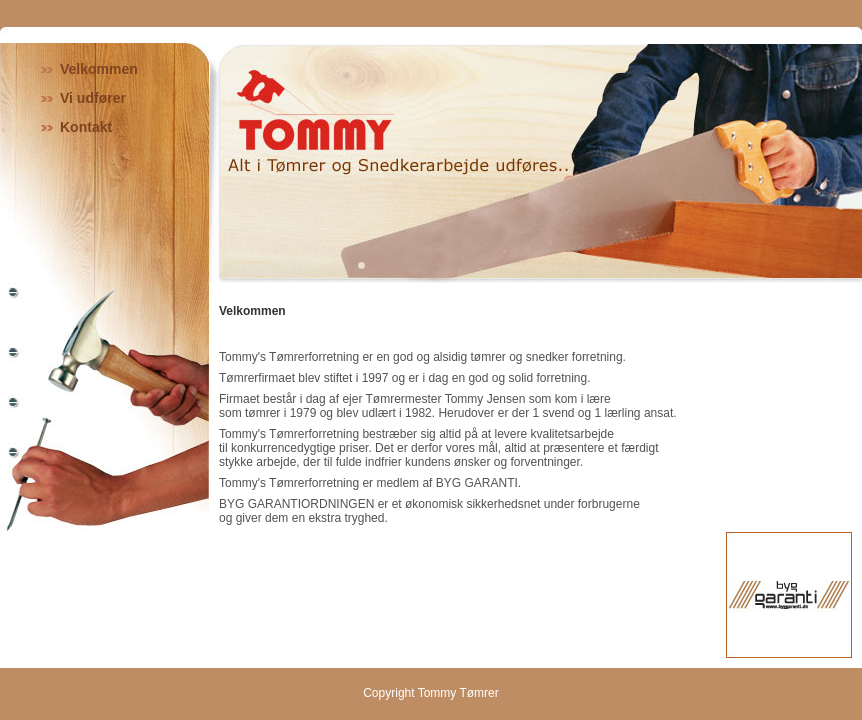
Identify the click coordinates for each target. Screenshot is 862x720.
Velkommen (99, 69)
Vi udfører (93, 98)
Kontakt (86, 127)
